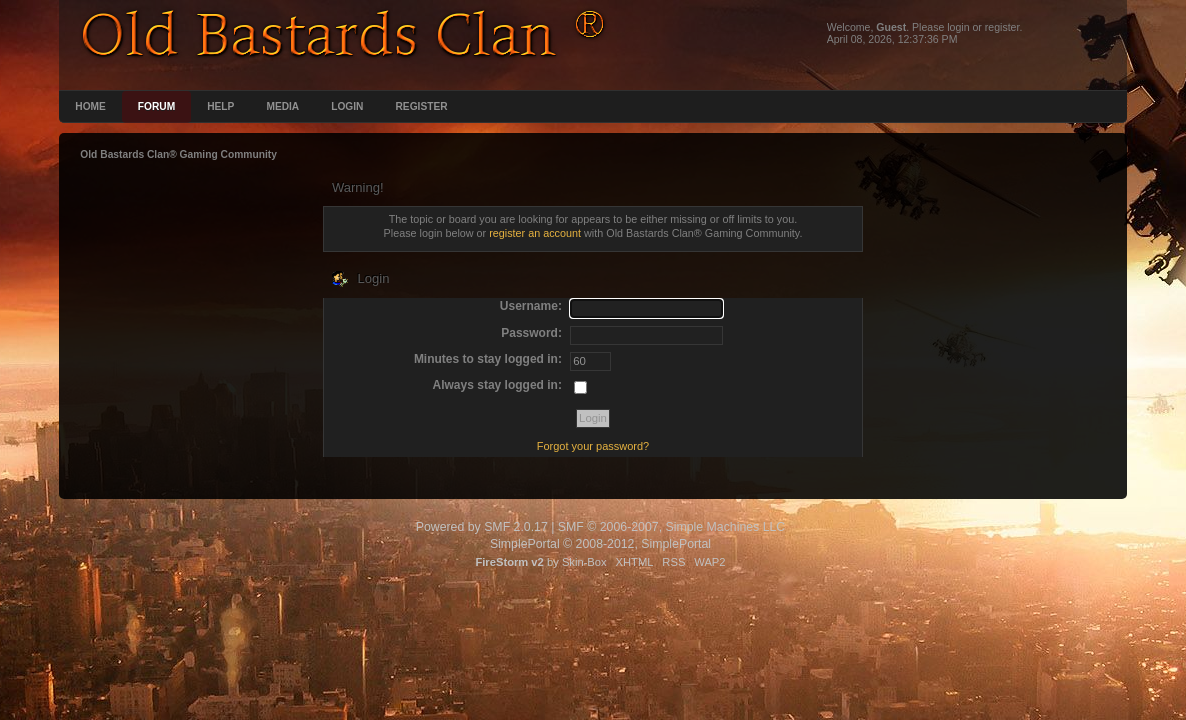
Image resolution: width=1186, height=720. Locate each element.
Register (421, 106)
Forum (156, 106)
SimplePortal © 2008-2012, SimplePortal (600, 544)
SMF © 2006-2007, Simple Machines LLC (671, 527)
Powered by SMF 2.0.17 (482, 527)
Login (347, 106)
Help (220, 106)
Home (90, 106)
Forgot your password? (593, 446)
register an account (535, 233)
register (1002, 27)
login (958, 27)
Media (282, 106)
